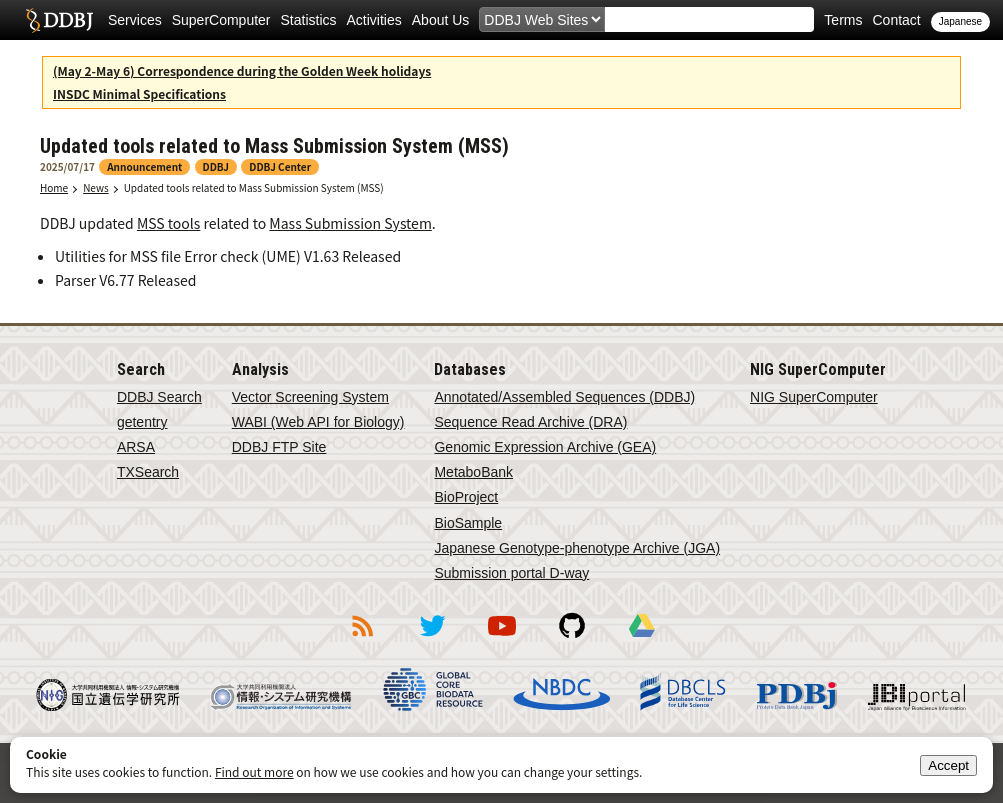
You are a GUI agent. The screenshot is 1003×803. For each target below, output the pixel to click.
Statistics (309, 20)
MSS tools (168, 223)
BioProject (466, 497)
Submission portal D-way (511, 573)
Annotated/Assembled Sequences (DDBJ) (564, 397)
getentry (142, 422)
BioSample (468, 523)
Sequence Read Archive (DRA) (530, 422)
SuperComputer (221, 20)
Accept (948, 765)
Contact (896, 20)
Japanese (960, 21)
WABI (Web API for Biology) (318, 422)
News (96, 187)
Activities (374, 20)
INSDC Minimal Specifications (139, 93)
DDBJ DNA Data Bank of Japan (59, 20)
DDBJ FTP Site (279, 447)
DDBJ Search (159, 397)
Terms (843, 20)
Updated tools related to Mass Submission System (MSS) (254, 187)
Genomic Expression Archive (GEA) (545, 447)
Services (135, 20)
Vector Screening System (310, 397)
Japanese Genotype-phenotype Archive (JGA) (577, 548)
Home (54, 187)
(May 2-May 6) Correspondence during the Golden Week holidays (242, 70)
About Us (441, 20)
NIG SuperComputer (814, 397)
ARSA (136, 447)
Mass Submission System (350, 223)
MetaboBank (473, 472)
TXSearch (148, 472)
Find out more (254, 771)
